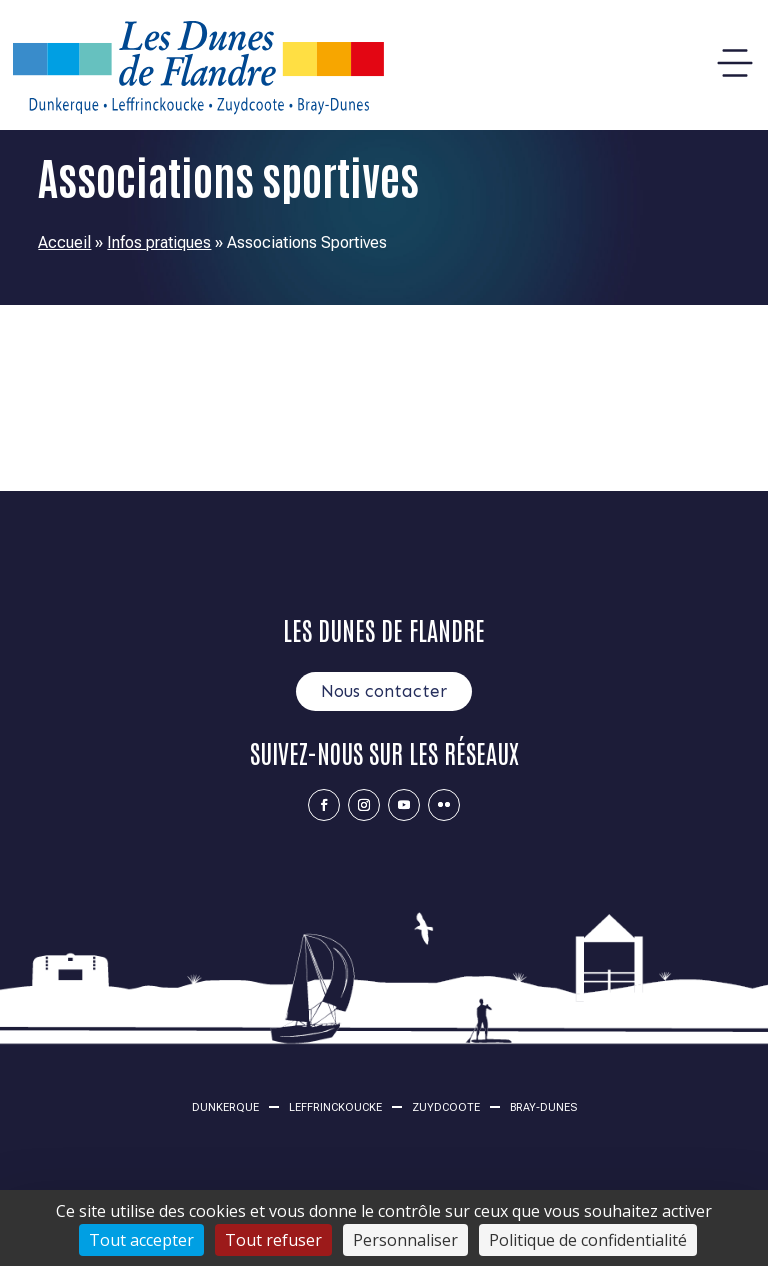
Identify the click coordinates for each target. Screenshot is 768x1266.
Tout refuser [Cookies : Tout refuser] (273, 1240)
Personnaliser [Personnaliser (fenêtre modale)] (405, 1240)
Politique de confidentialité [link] (588, 1240)
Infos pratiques (159, 242)
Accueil (64, 242)
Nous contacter (384, 691)
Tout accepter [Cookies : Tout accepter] (141, 1240)
